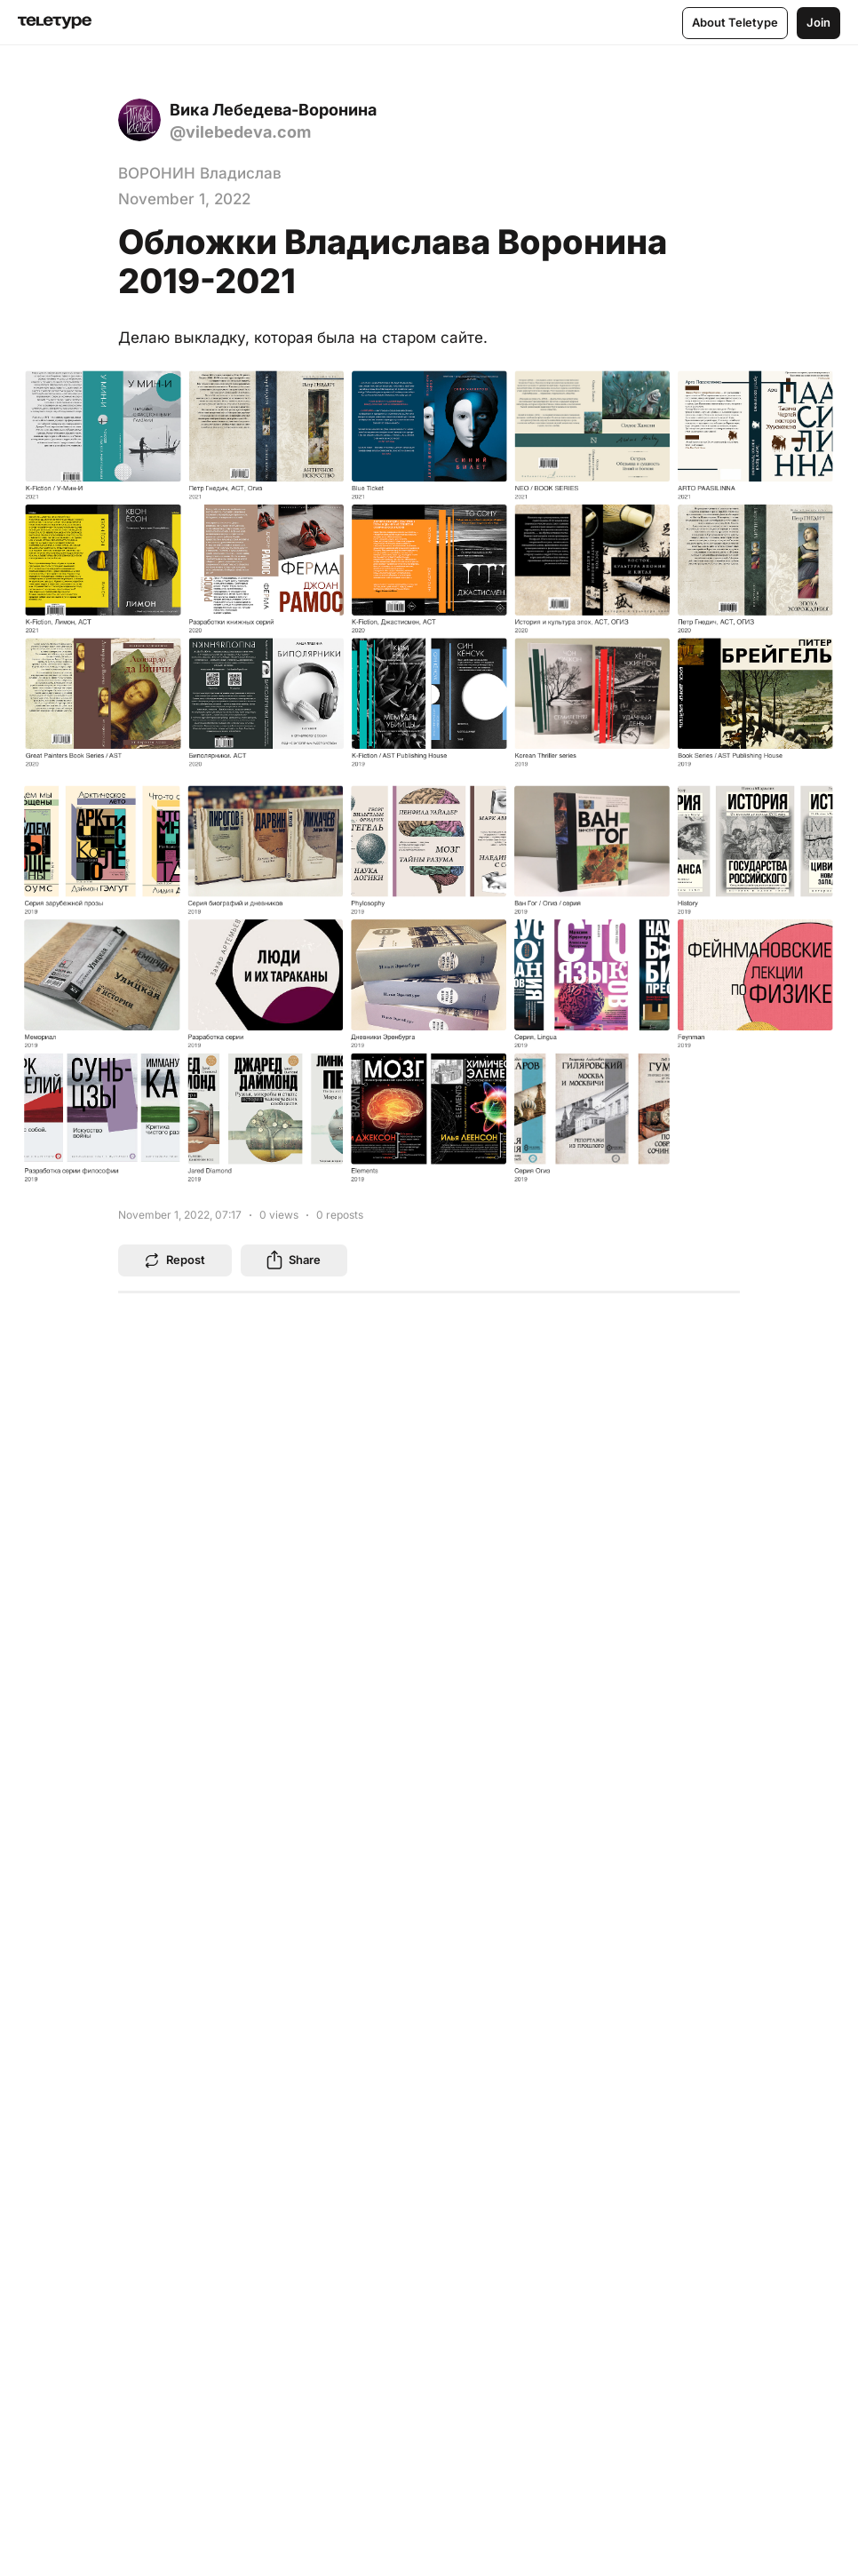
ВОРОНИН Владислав (200, 173)
